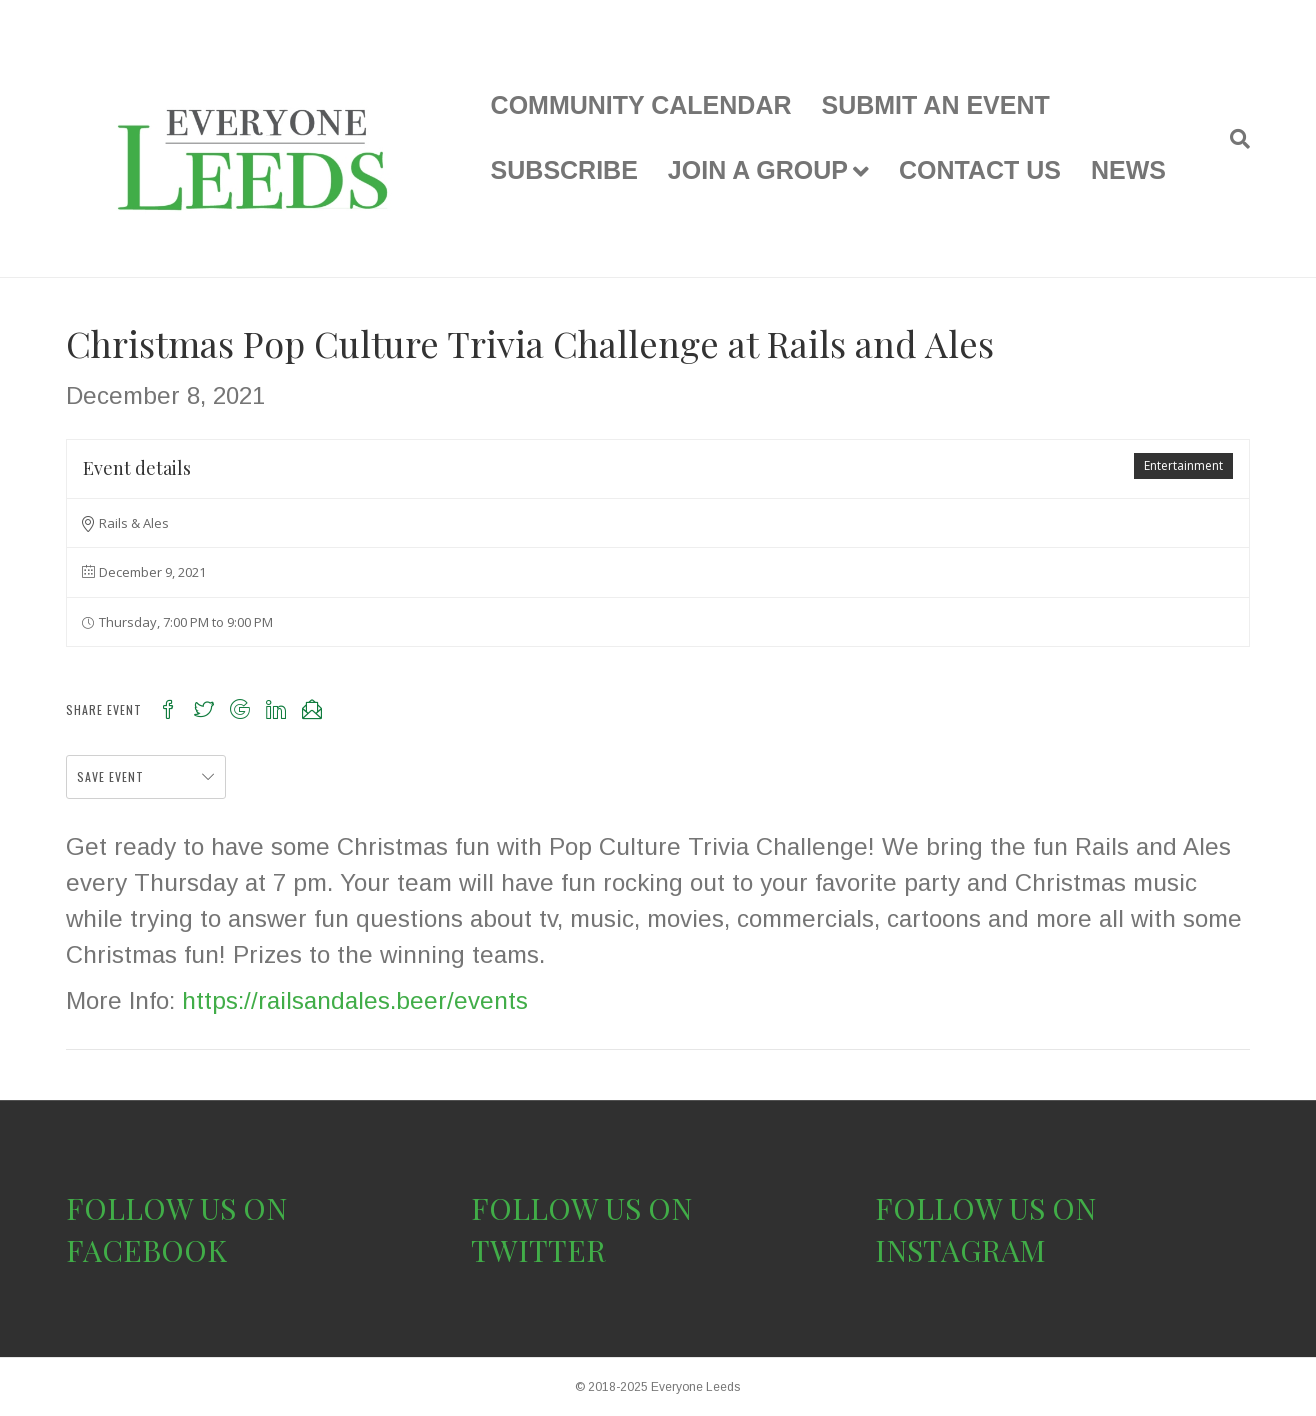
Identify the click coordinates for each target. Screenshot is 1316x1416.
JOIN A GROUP (758, 170)
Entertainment (1183, 465)
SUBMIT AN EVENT (936, 105)
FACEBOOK (146, 1250)
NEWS (1128, 170)
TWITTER (538, 1250)
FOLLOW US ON (176, 1208)
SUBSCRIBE (564, 170)
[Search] (1232, 139)
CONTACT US (980, 170)
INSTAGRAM (960, 1250)
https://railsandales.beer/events (355, 1000)
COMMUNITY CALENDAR (641, 105)
